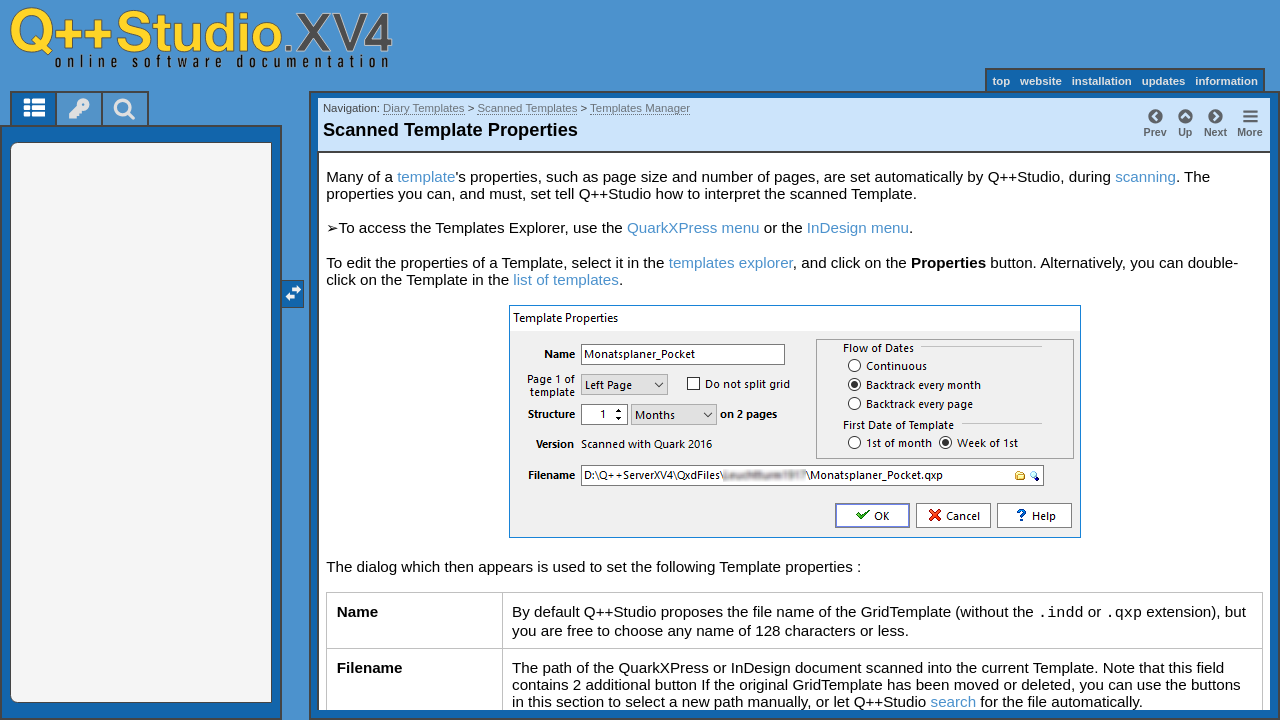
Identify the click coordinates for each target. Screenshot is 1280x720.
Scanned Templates (527, 108)
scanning (1145, 176)
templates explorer (731, 262)
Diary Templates (423, 108)
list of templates (566, 279)
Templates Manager (640, 108)
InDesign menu (858, 227)
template (426, 176)
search (954, 701)
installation (1102, 81)
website (1041, 81)
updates (1164, 81)
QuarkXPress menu (693, 227)
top (1001, 81)
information (1226, 81)
